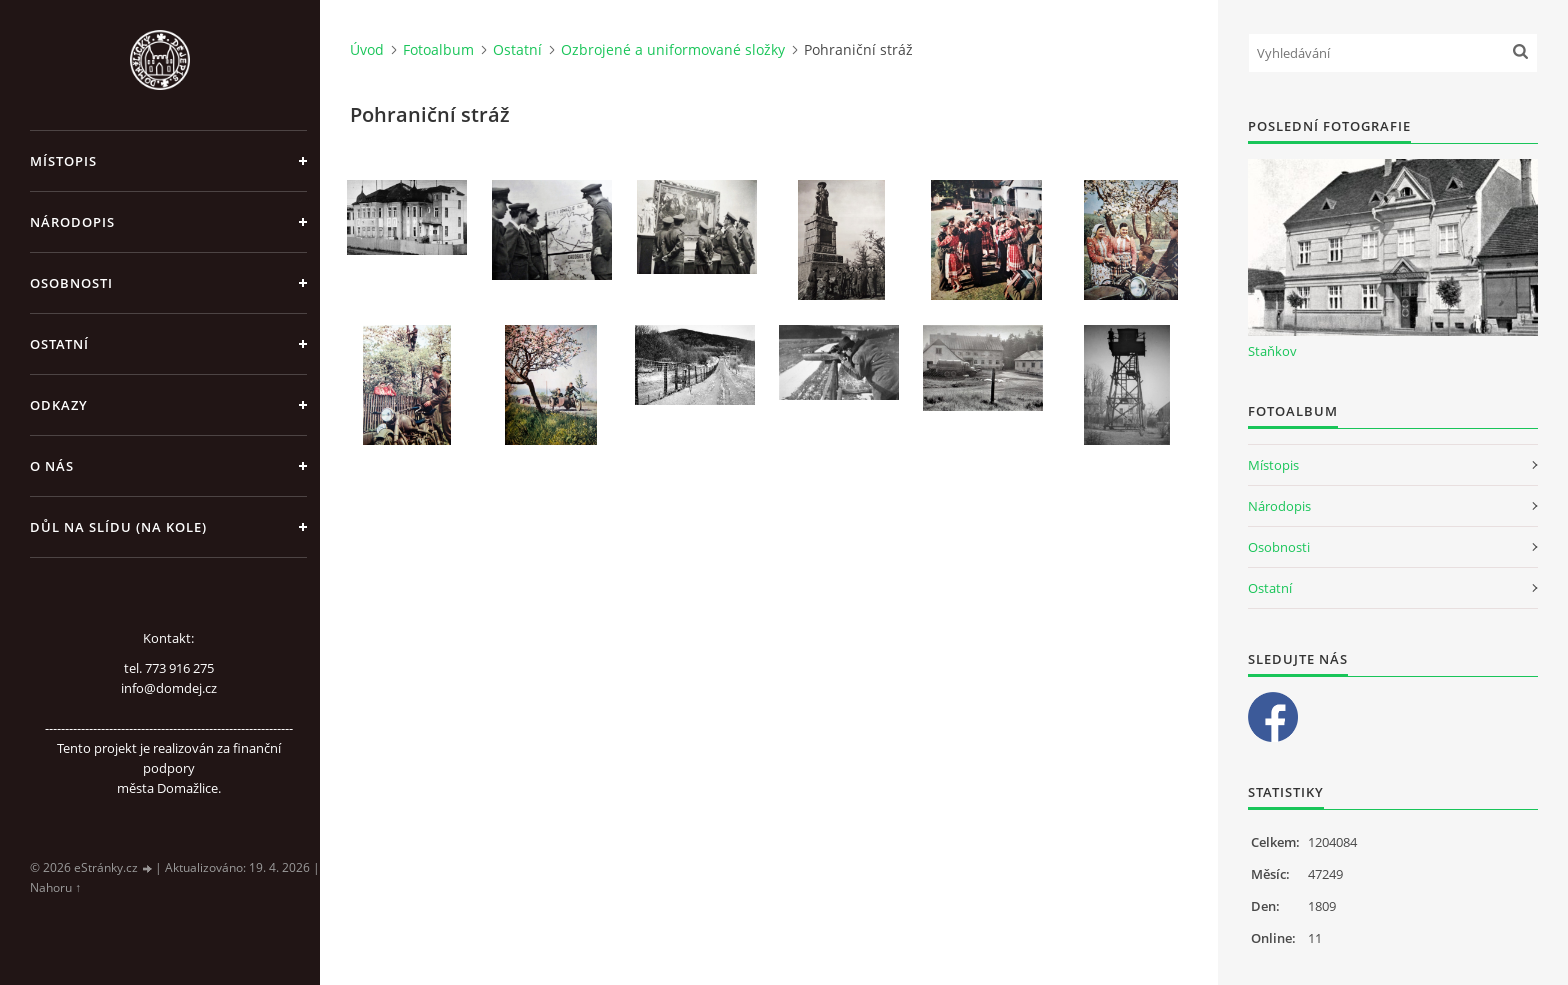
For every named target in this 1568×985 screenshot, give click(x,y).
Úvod (367, 49)
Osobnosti (71, 283)
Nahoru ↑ (55, 887)
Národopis (72, 222)
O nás (52, 466)
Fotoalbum (438, 49)
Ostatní (59, 344)
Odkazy (59, 405)
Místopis (63, 161)
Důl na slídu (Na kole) (118, 527)
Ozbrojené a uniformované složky (673, 49)
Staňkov (1272, 351)
